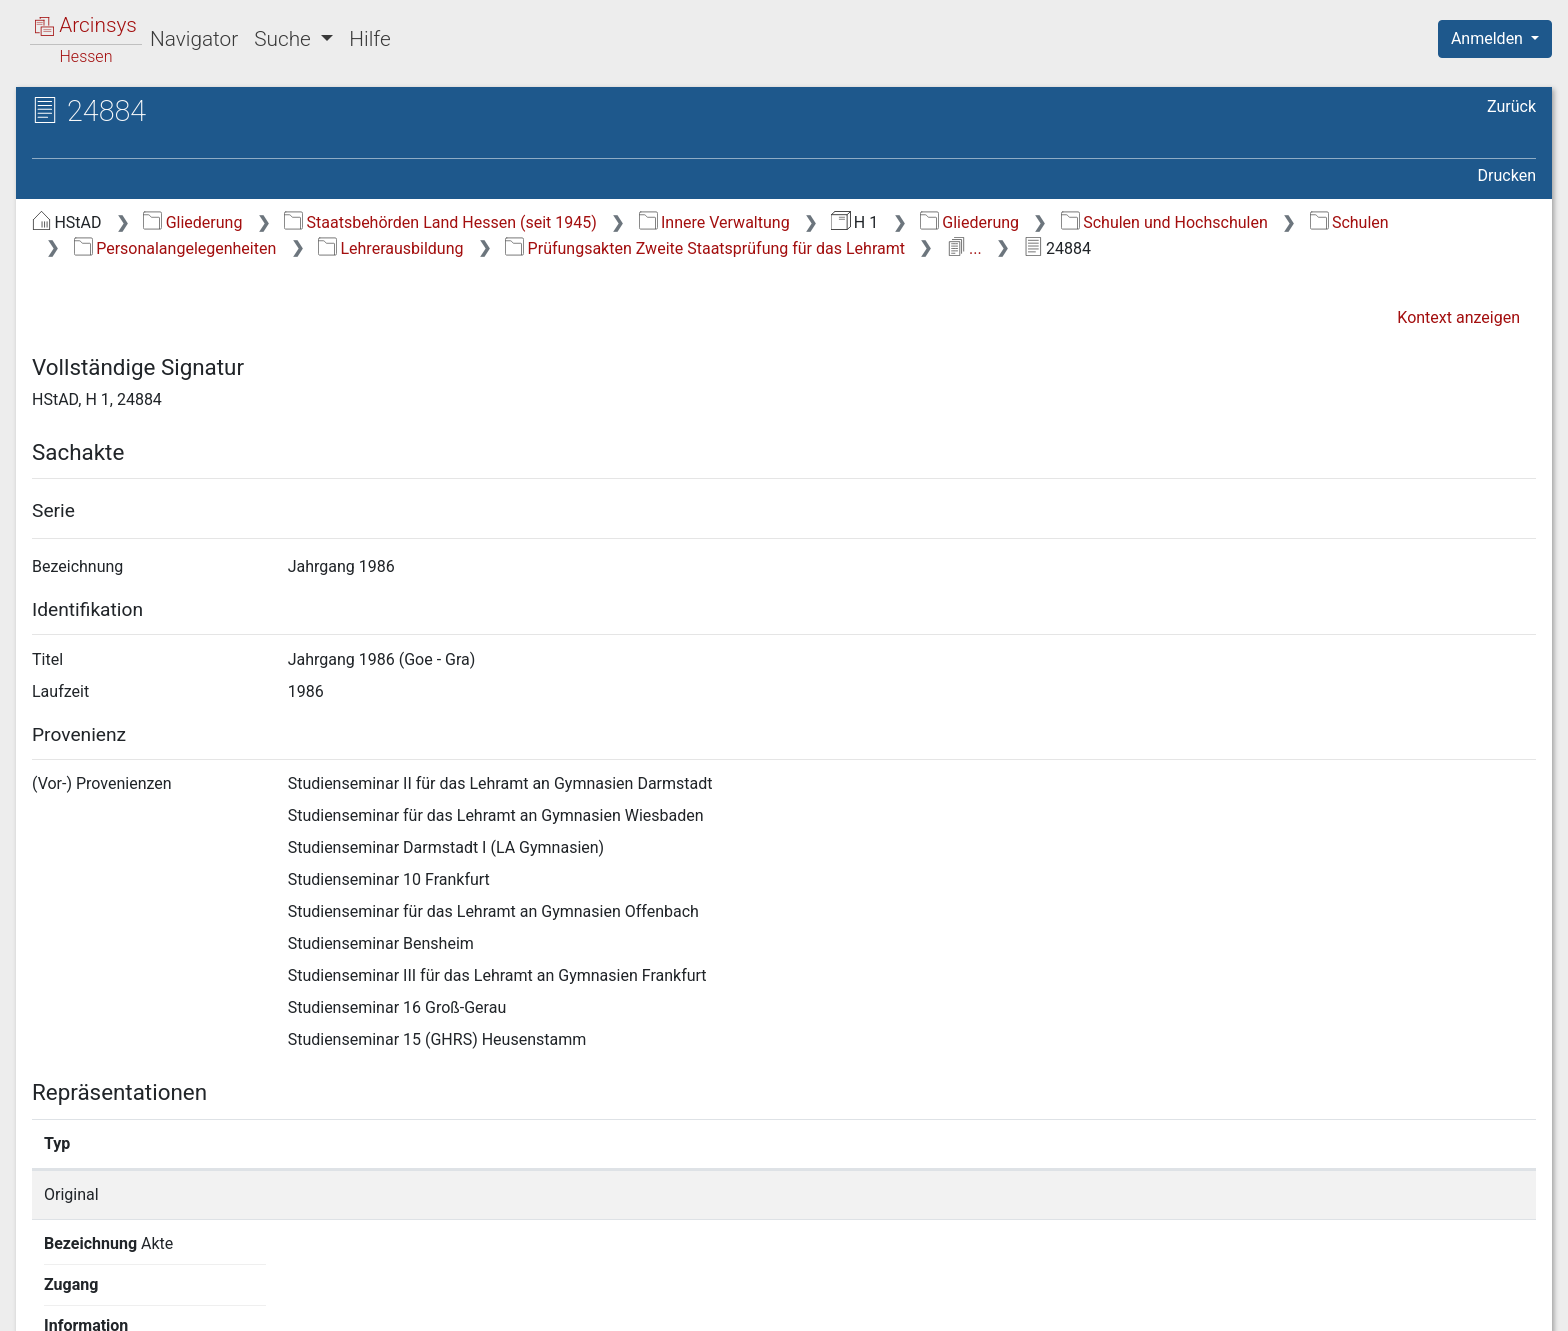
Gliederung (192, 222)
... (964, 248)
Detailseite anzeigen (1162, 1194)
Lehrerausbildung (390, 248)
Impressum (1501, 1304)
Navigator (194, 39)
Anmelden (1489, 38)
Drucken (1507, 175)
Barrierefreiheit (1354, 1304)
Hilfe (369, 39)
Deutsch (120, 1289)
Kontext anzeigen (1458, 317)
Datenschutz (1201, 1304)
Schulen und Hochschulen (1164, 222)
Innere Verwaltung (714, 222)
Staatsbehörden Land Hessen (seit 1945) (440, 222)
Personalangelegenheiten (175, 248)
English (46, 1289)
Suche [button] (285, 39)
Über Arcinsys (1052, 1304)
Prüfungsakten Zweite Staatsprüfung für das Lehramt (705, 248)
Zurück (1511, 106)
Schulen (1349, 222)
